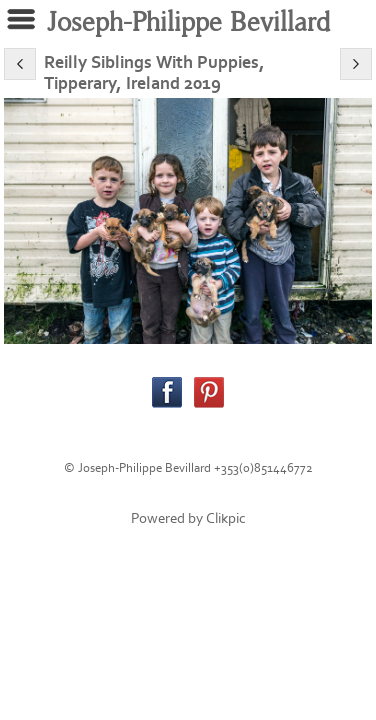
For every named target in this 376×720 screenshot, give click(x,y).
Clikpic (226, 518)
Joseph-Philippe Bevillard (188, 22)
